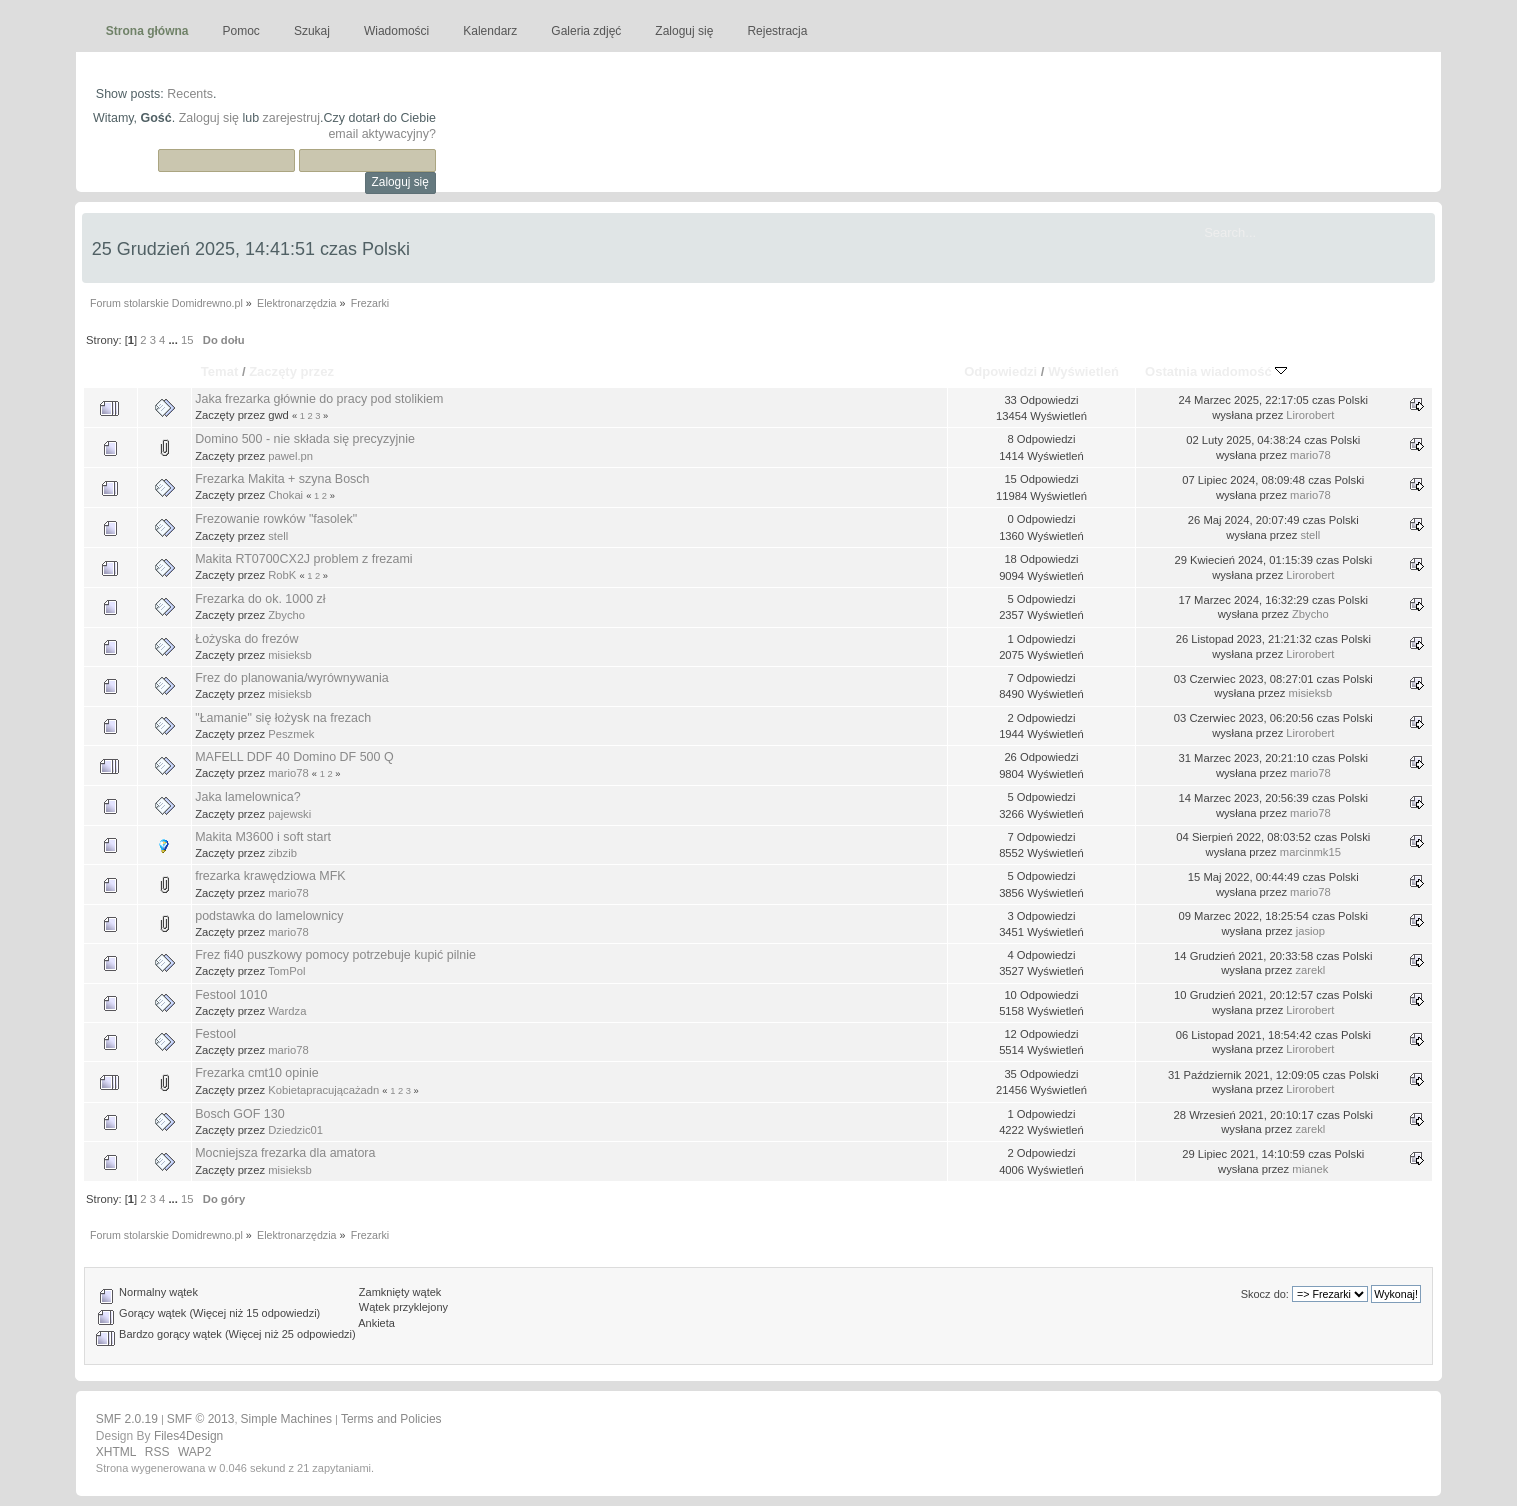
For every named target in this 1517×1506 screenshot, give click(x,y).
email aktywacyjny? (381, 134)
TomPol (286, 971)
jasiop (1310, 931)
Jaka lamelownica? (247, 797)
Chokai (285, 495)
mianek (1310, 1169)
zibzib (282, 853)
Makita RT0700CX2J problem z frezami (303, 559)
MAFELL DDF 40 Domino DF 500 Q (294, 757)
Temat (219, 371)
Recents (190, 94)
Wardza (287, 1011)
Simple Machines (286, 1419)
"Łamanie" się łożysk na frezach (283, 718)
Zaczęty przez (291, 371)
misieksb (290, 655)
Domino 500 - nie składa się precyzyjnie (305, 439)
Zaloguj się (209, 118)
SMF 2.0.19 (127, 1419)
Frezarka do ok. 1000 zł (260, 599)
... (174, 340)
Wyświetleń (1083, 371)
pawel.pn (290, 456)
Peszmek (291, 734)
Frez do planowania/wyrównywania (291, 678)
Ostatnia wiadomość (1216, 371)
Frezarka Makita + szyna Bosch (282, 479)
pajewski (289, 814)
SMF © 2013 (201, 1419)
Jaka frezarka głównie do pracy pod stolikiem (319, 399)
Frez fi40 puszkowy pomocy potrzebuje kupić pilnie (335, 955)
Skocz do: (1265, 1294)
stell (278, 536)
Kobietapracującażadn (323, 1090)
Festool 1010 (231, 995)
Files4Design (188, 1436)
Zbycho (286, 615)
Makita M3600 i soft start (263, 837)
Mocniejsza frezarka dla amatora (285, 1153)
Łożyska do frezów (246, 639)
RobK (282, 575)
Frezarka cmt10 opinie (256, 1073)
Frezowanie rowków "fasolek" (276, 519)
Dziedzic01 (295, 1130)
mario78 (1310, 455)
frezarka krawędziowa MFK (270, 876)
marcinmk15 (1310, 852)
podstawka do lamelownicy (269, 916)
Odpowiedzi (1000, 371)
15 (187, 340)
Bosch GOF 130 (239, 1114)
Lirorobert (1310, 415)
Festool (215, 1034)
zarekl (1310, 970)
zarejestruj (292, 118)
